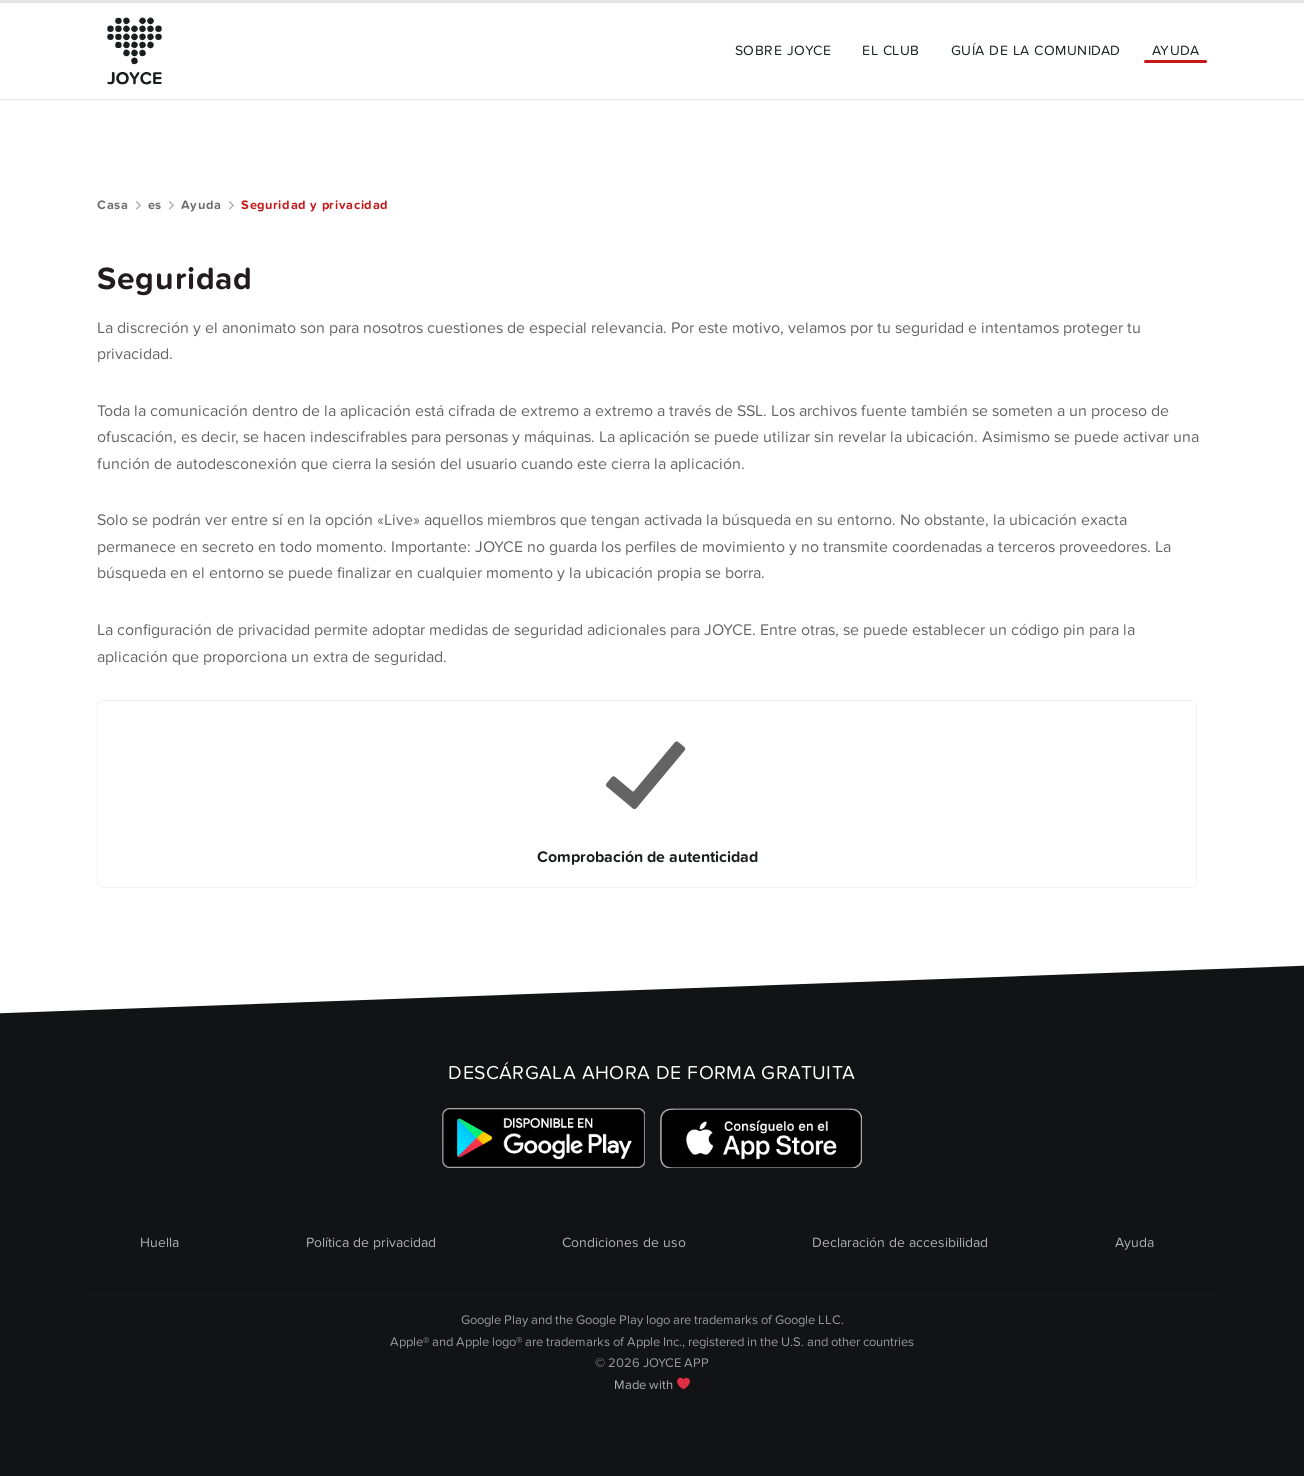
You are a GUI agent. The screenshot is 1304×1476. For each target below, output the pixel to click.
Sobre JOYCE (783, 50)
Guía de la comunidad (1036, 50)
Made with (652, 1385)
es (155, 205)
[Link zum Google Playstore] (543, 1137)
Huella (159, 1242)
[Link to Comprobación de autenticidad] (647, 794)
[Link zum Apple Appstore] (760, 1137)
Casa (113, 205)
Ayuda (1175, 50)
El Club (890, 50)
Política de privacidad (371, 1242)
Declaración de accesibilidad (900, 1242)
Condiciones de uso (624, 1242)
